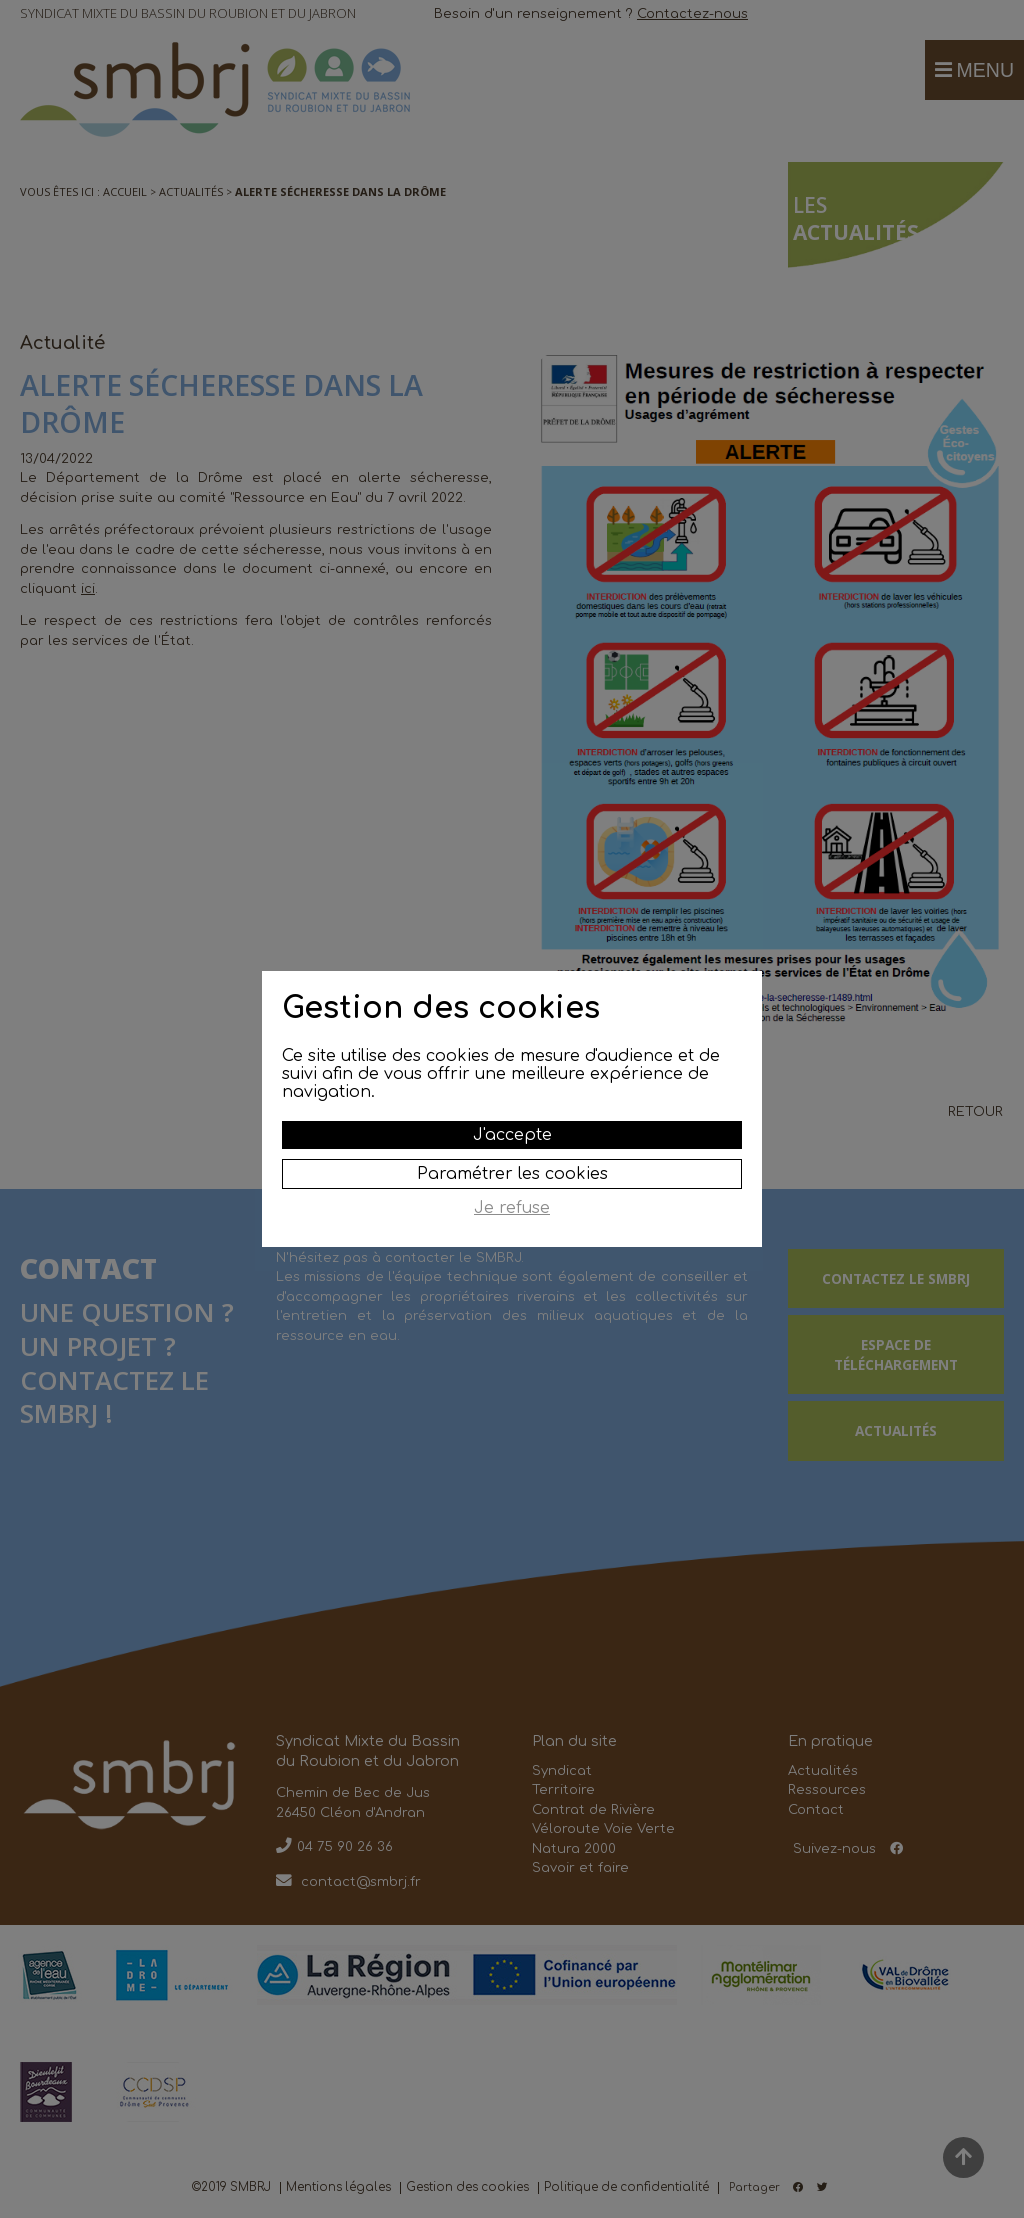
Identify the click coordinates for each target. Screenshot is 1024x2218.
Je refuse (512, 1208)
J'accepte (512, 1135)
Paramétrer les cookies (512, 1174)
